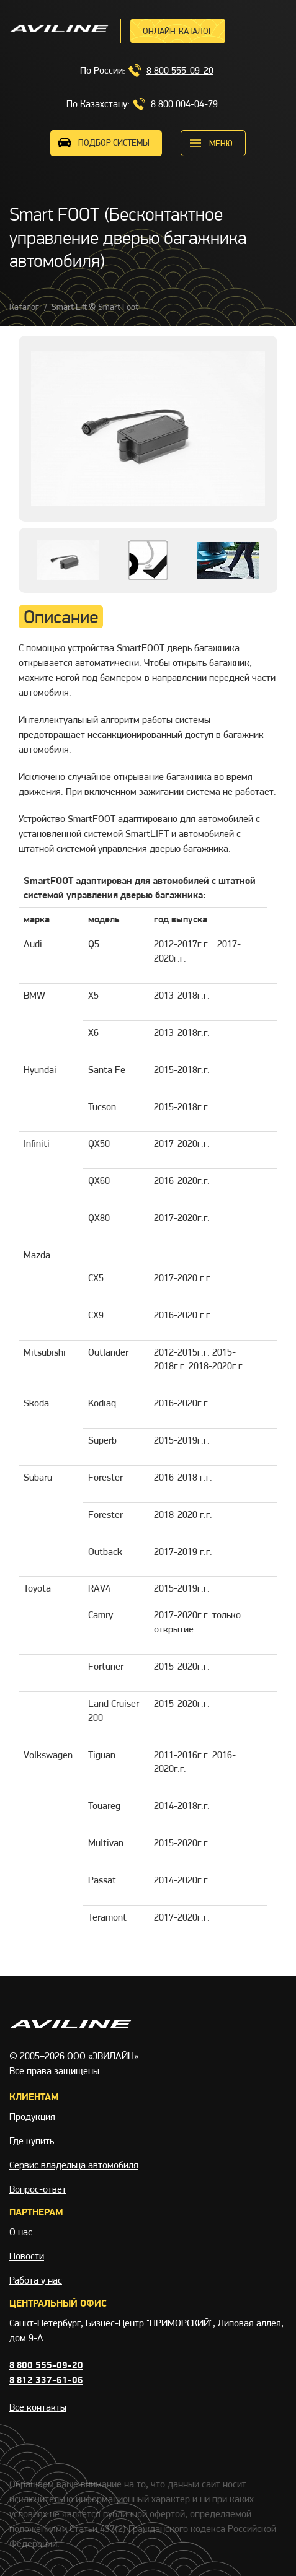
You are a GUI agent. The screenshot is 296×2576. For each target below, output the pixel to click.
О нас (20, 2232)
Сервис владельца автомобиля (73, 2165)
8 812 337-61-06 (46, 2380)
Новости (26, 2256)
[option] (148, 429)
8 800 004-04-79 (184, 104)
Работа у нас (35, 2280)
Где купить (31, 2141)
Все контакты (37, 2407)
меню (221, 143)
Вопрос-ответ (37, 2189)
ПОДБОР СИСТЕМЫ (114, 142)
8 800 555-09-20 (179, 70)
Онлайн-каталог (178, 31)
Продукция (32, 2117)
